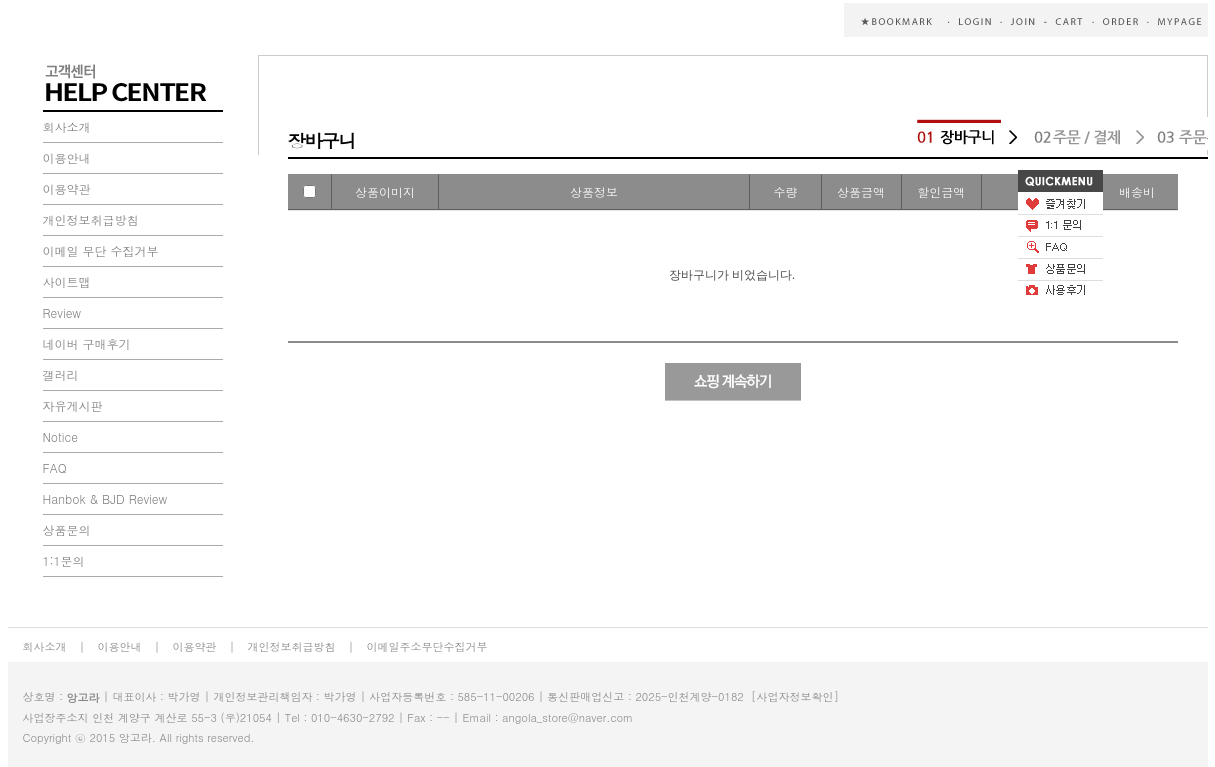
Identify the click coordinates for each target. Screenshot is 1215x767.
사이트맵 (67, 281)
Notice (60, 436)
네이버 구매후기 (87, 343)
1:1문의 (64, 560)
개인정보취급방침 (91, 219)
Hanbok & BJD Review (105, 498)
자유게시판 (73, 405)
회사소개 (67, 126)
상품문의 (67, 529)
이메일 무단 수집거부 (101, 250)
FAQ (55, 467)
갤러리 (61, 374)
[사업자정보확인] (795, 696)
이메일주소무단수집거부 (427, 646)
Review (62, 312)
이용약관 (67, 188)
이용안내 (67, 157)
